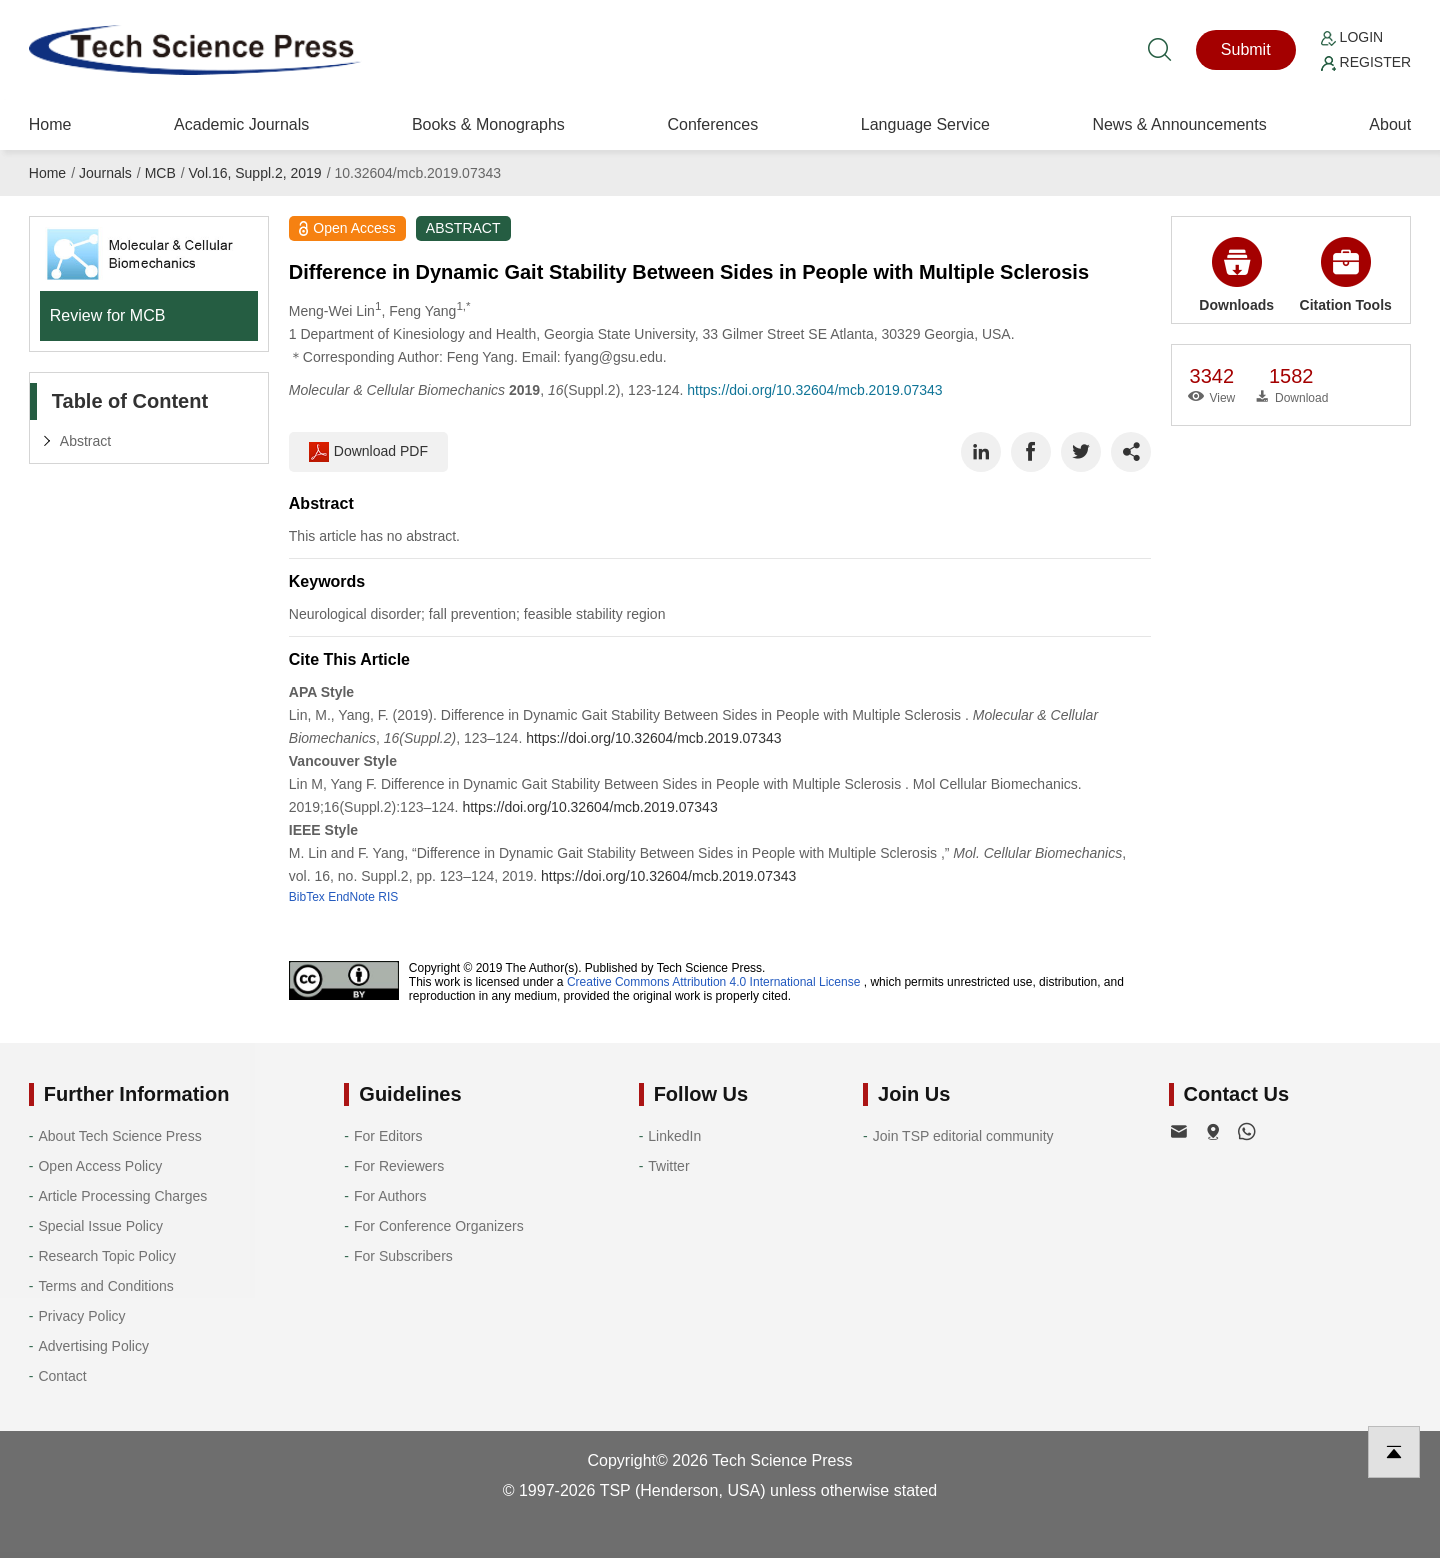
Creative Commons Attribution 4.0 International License (714, 982)
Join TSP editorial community (963, 1136)
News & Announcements (1179, 124)
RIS (388, 897)
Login (1352, 37)
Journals (105, 173)
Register (1366, 62)
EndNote (351, 897)
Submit (1246, 49)
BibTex (307, 897)
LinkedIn (674, 1136)
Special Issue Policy (100, 1226)
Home (50, 124)
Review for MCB (108, 315)
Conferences (712, 124)
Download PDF (368, 452)
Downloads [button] (1236, 275)
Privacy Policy (81, 1316)
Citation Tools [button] (1346, 275)
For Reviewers (399, 1166)
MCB (160, 173)
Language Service (925, 124)
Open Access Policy (100, 1166)
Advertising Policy (93, 1346)
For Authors (390, 1196)
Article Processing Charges (122, 1196)
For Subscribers (403, 1256)
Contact (62, 1376)
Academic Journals (241, 124)
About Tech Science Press (119, 1136)
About (1390, 124)
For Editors (388, 1136)
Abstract (85, 441)
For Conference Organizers (439, 1226)
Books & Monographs (488, 124)
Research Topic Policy (106, 1256)
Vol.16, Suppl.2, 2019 (255, 173)
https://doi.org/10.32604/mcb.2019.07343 (814, 390)
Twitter (668, 1166)
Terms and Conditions (105, 1286)
